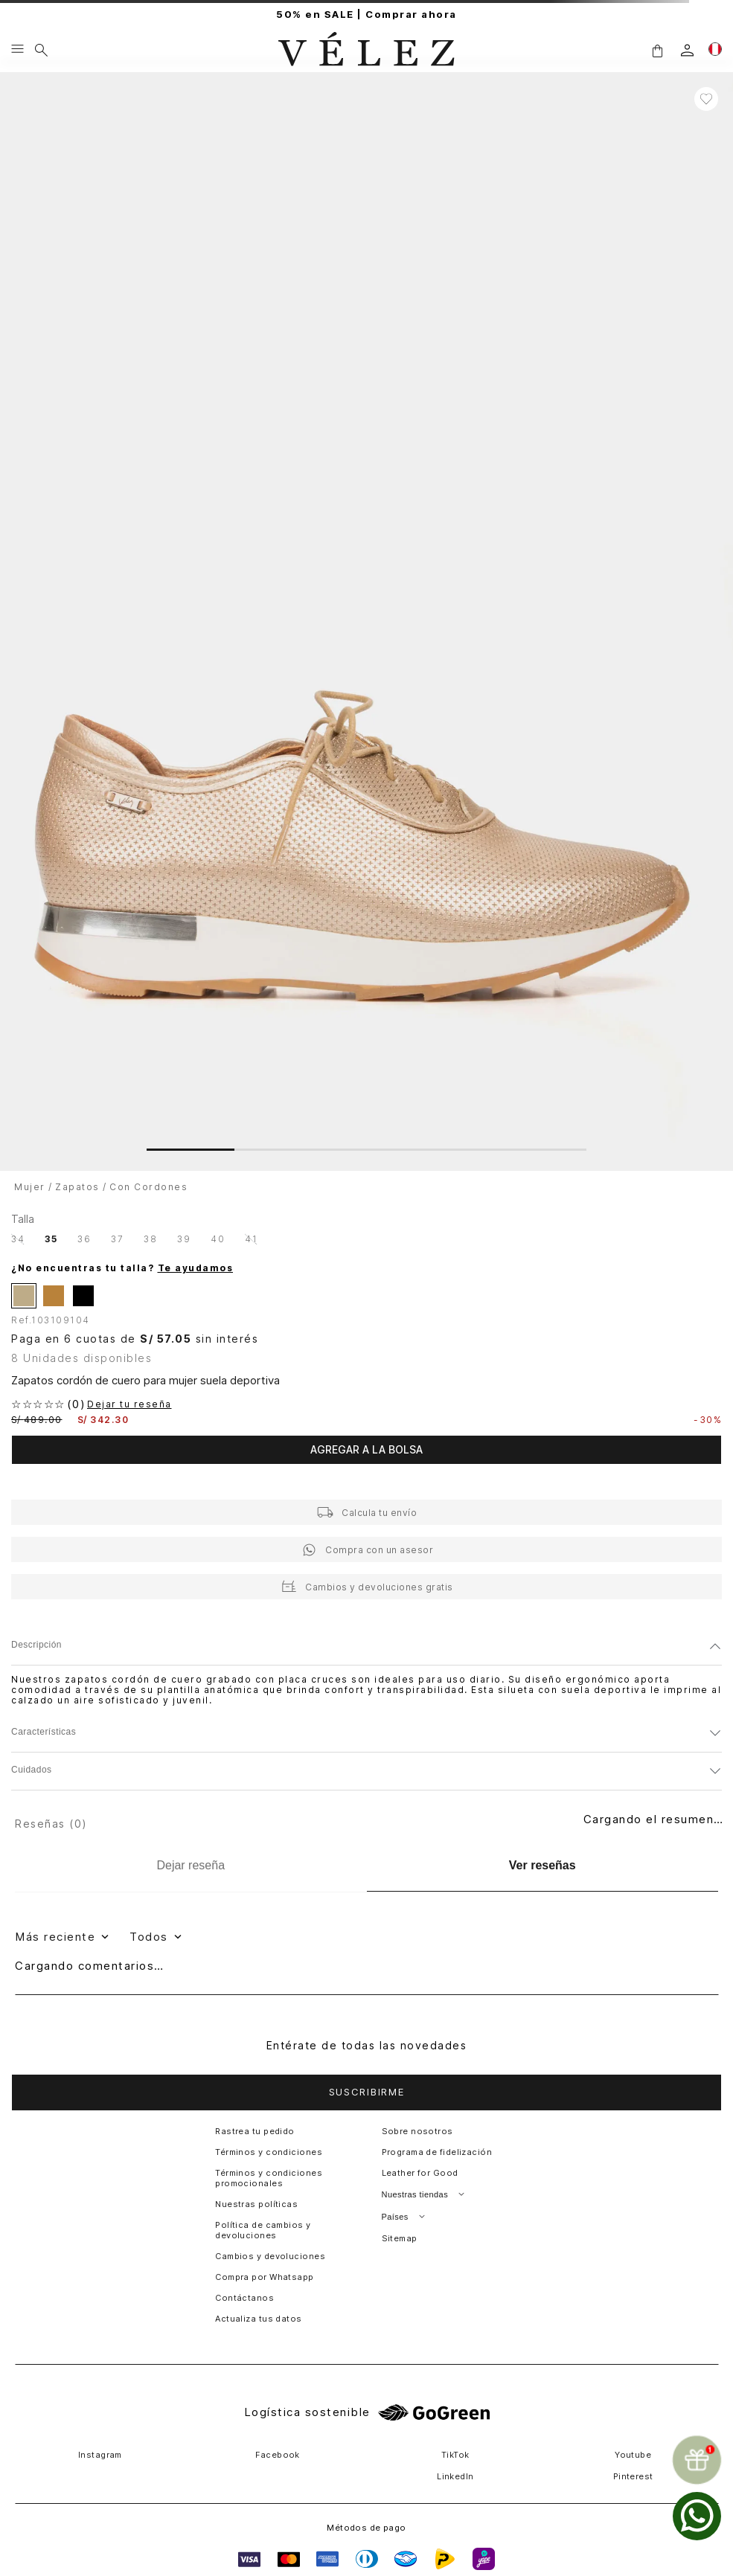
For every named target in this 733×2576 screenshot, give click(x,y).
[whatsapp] (697, 2516)
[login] (687, 50)
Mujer (29, 1186)
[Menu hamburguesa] (17, 49)
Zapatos (77, 1186)
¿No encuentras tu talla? (122, 1268)
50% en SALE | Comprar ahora (366, 14)
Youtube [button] (633, 2455)
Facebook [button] (277, 2455)
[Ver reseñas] (543, 1866)
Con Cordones (148, 1186)
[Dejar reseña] (191, 1865)
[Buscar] (41, 49)
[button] (657, 50)
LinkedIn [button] (455, 2476)
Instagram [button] (100, 2455)
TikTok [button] (455, 2455)
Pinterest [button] (633, 2476)
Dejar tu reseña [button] (129, 1404)
